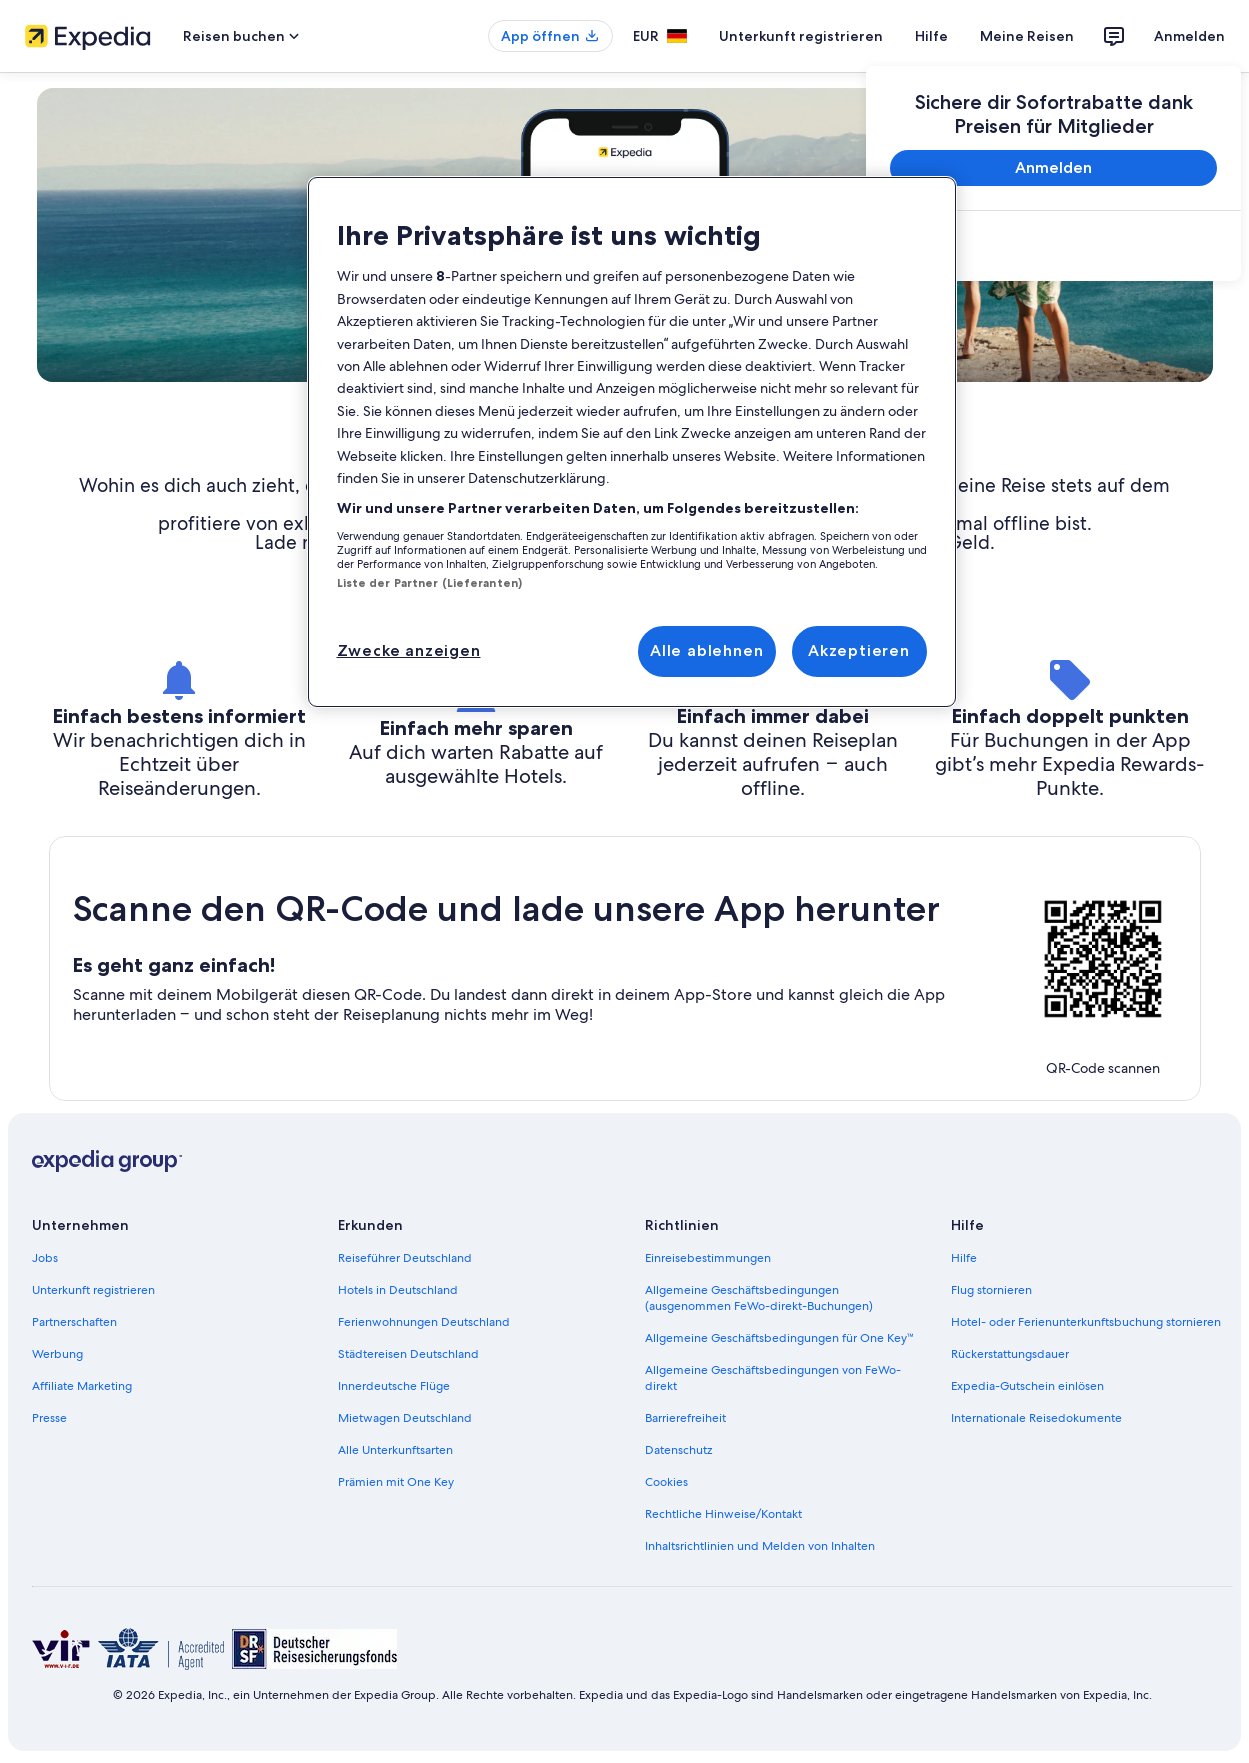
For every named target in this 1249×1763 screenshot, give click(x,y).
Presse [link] (49, 1418)
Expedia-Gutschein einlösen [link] (1027, 1386)
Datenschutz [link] (678, 1450)
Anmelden (1189, 36)
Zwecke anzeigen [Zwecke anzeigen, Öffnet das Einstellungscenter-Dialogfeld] (409, 650)
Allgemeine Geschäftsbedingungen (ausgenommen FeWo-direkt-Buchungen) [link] (759, 1298)
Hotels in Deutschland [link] (398, 1290)
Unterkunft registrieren (801, 36)
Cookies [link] (666, 1482)
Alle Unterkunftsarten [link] (395, 1450)
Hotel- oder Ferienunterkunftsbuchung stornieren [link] (1086, 1322)
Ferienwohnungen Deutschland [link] (424, 1322)
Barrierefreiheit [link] (685, 1418)
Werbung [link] (57, 1354)
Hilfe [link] (964, 1258)
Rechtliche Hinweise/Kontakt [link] (723, 1514)
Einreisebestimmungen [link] (708, 1258)
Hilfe (931, 36)
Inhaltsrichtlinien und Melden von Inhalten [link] (760, 1546)
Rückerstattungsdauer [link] (1010, 1354)
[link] (1053, 248)
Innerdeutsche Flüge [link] (394, 1386)
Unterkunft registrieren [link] (93, 1290)
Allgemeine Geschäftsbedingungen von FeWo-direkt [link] (773, 1378)
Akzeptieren (859, 650)
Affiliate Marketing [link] (82, 1386)
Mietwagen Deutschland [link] (405, 1418)
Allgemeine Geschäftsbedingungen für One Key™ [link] (780, 1338)
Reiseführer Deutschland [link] (405, 1258)
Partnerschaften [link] (74, 1322)
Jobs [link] (45, 1258)
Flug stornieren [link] (991, 1290)
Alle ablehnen (706, 650)
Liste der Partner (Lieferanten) (430, 583)
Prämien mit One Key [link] (396, 1482)
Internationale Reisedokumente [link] (1036, 1418)
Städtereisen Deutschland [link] (408, 1354)
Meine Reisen (1027, 36)
